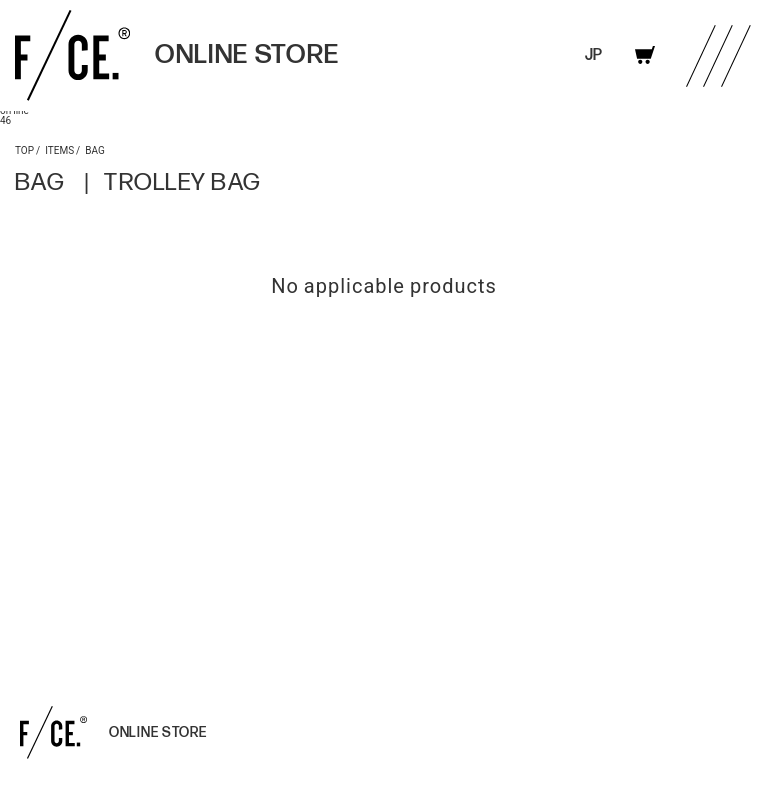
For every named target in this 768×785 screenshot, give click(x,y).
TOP (24, 149)
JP (593, 55)
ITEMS (59, 149)
